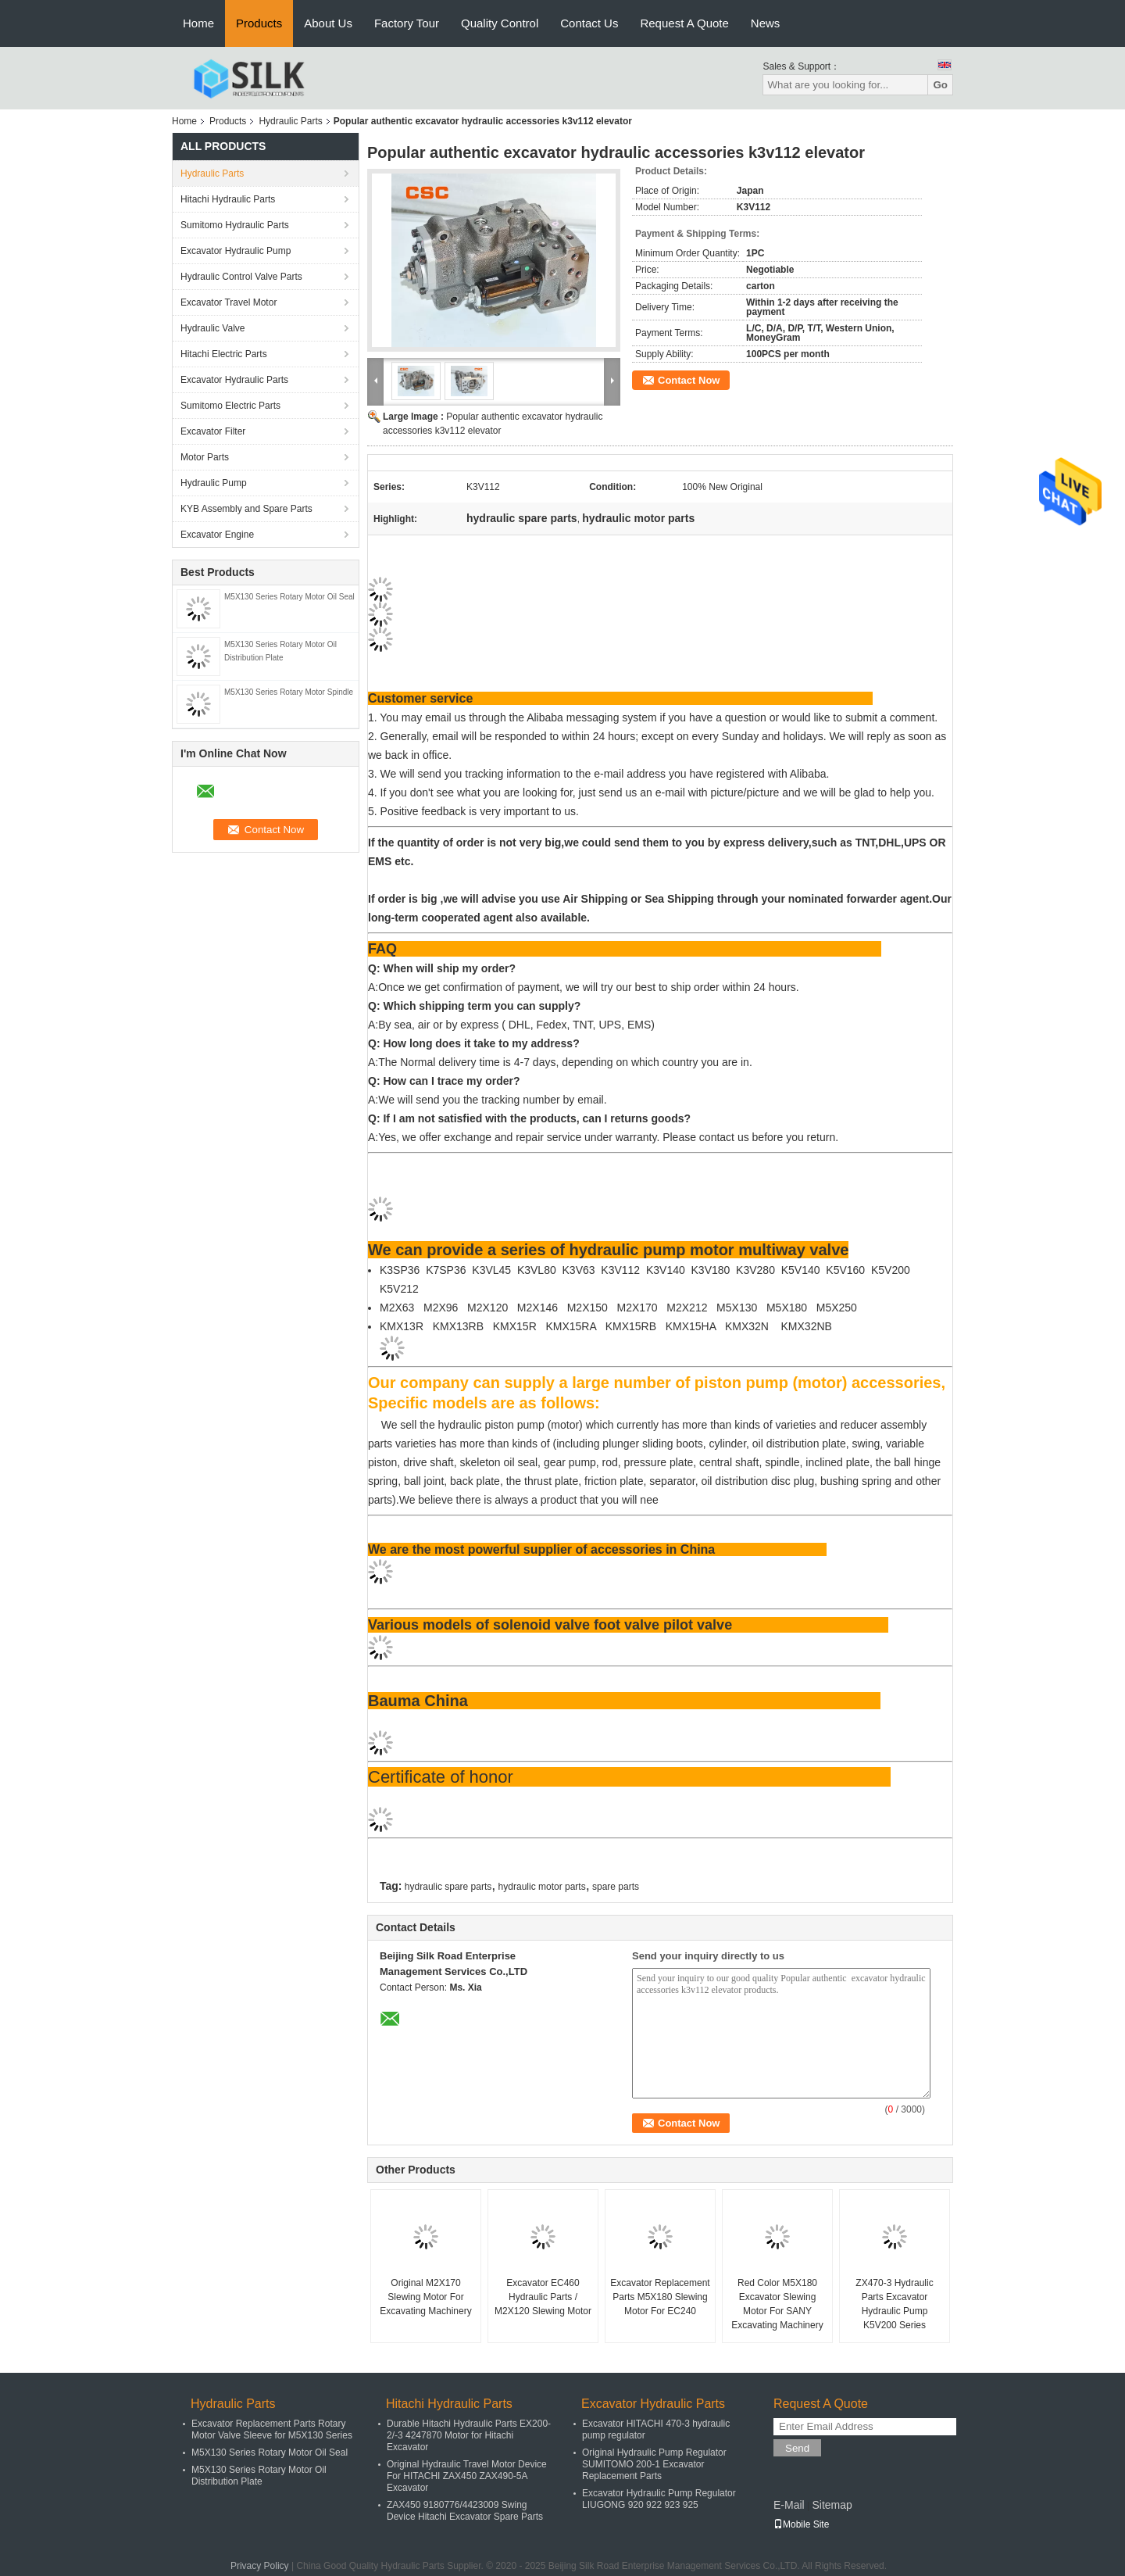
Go (940, 85)
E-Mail (789, 2505)
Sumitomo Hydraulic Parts (234, 225)
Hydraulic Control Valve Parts (241, 276)
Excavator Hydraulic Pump (235, 250)
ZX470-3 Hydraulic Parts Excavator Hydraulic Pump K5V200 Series (894, 2304)
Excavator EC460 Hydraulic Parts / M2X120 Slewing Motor (543, 2297)
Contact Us (589, 23)
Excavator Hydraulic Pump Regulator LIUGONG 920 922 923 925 (659, 2499)
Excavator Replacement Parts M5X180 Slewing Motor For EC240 (659, 2297)
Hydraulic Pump (213, 483)
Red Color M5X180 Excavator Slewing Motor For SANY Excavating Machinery (777, 2304)
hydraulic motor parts (542, 1886)
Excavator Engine (217, 534)
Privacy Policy (259, 2565)
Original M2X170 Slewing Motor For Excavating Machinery (425, 2297)
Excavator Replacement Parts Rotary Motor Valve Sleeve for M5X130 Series (271, 2429)
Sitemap (832, 2505)
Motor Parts (204, 457)
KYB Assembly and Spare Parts (246, 508)
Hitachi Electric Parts (223, 354)
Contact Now (689, 380)
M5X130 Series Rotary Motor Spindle (288, 692)
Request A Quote (684, 23)
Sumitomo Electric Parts (230, 405)
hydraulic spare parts (448, 1886)
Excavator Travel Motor (228, 302)
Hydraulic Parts (290, 121)
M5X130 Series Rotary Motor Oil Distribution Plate (259, 2475)
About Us (328, 23)
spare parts (615, 1886)
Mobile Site (801, 2524)
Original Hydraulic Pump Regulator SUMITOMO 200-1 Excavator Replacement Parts (654, 2464)
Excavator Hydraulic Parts (234, 379)
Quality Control (499, 23)
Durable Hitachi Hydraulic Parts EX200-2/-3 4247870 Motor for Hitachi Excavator (469, 2435)
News (765, 23)
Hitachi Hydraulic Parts (227, 199)
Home (198, 23)
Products (259, 23)
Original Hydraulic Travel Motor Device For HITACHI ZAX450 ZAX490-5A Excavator (467, 2476)
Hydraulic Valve (212, 328)
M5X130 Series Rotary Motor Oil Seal (289, 596)
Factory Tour (406, 23)
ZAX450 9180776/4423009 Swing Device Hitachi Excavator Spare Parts (465, 2510)
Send (797, 2448)
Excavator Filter (212, 431)
